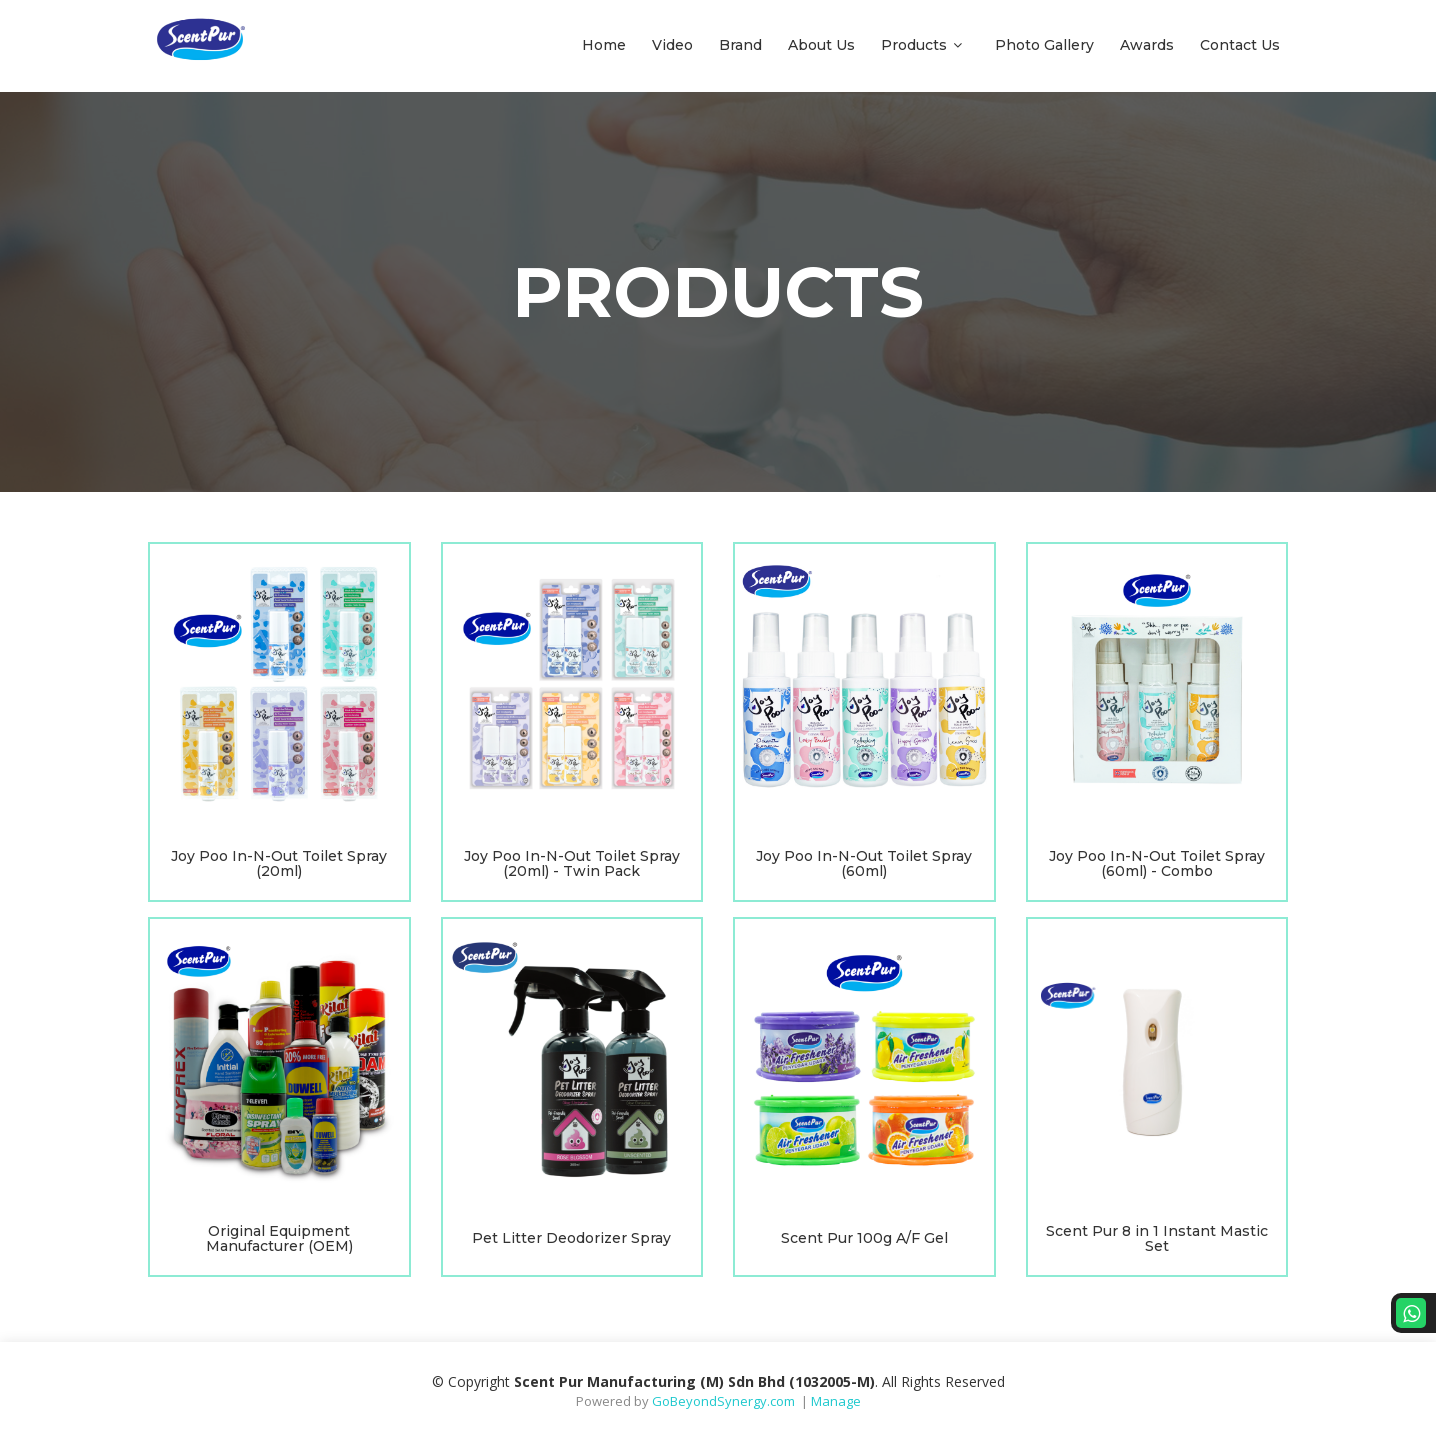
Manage (836, 1401)
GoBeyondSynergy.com (723, 1401)
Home (604, 45)
